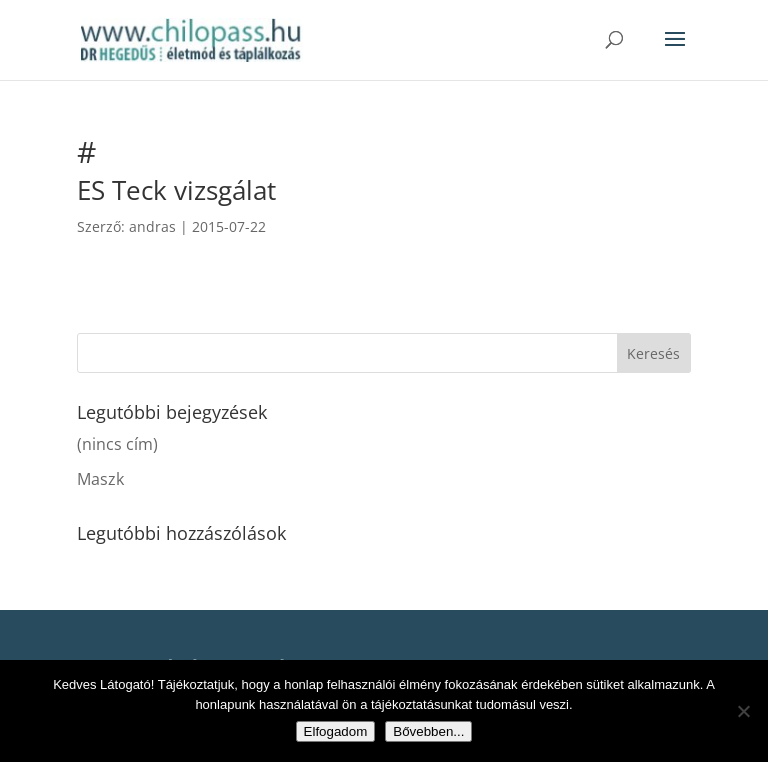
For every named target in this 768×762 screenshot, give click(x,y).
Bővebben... (428, 731)
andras (152, 226)
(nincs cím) (117, 444)
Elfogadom (336, 731)
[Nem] (743, 711)
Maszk (100, 479)
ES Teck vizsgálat (176, 190)
